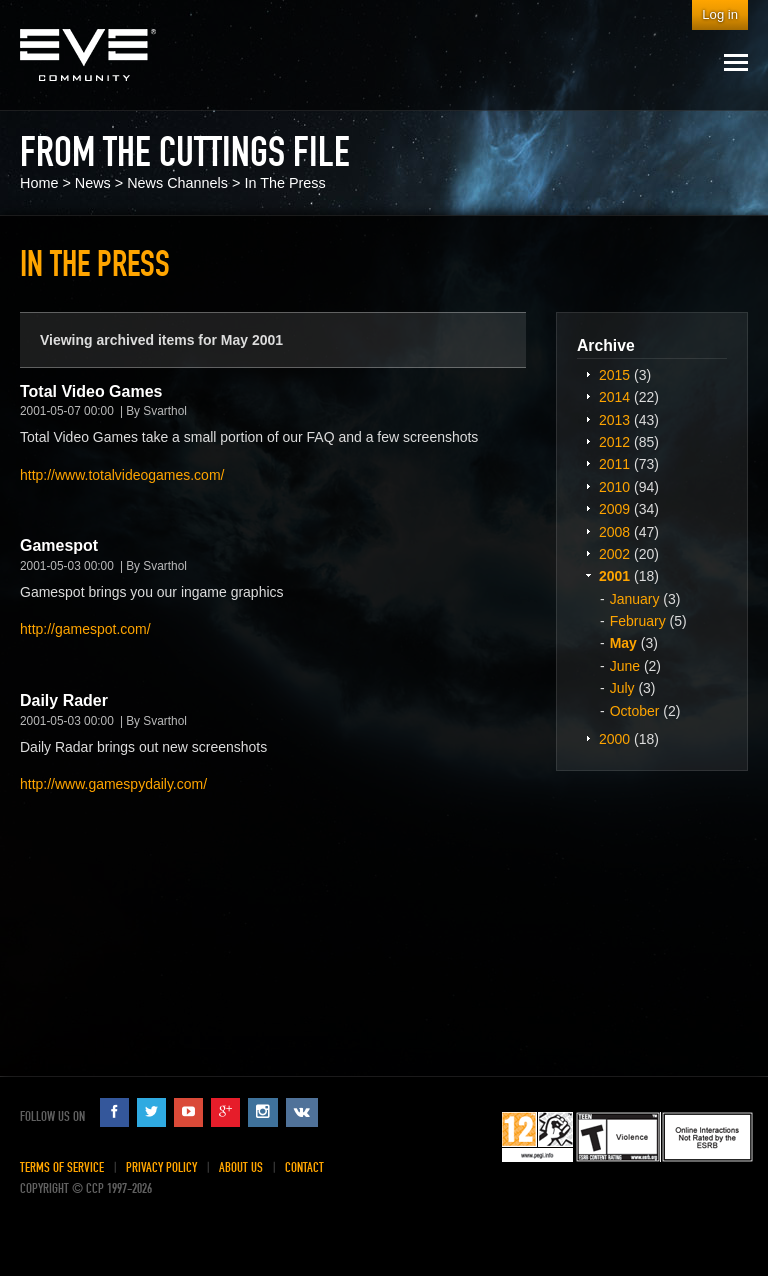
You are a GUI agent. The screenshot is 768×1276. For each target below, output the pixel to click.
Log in (720, 14)
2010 (614, 487)
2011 (614, 464)
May (623, 643)
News (93, 183)
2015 (614, 375)
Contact (304, 1167)
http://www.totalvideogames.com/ (122, 475)
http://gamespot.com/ (85, 629)
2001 (614, 576)
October (635, 711)
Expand (588, 374)
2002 (614, 554)
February (638, 621)
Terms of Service (62, 1167)
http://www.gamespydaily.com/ (113, 784)
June (625, 666)
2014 (614, 397)
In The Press (284, 183)
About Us (241, 1167)
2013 (614, 420)
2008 (614, 532)
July (622, 688)
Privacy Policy (161, 1167)
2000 (614, 739)
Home (39, 183)
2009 (614, 509)
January (635, 599)
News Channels (177, 183)
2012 (614, 442)
